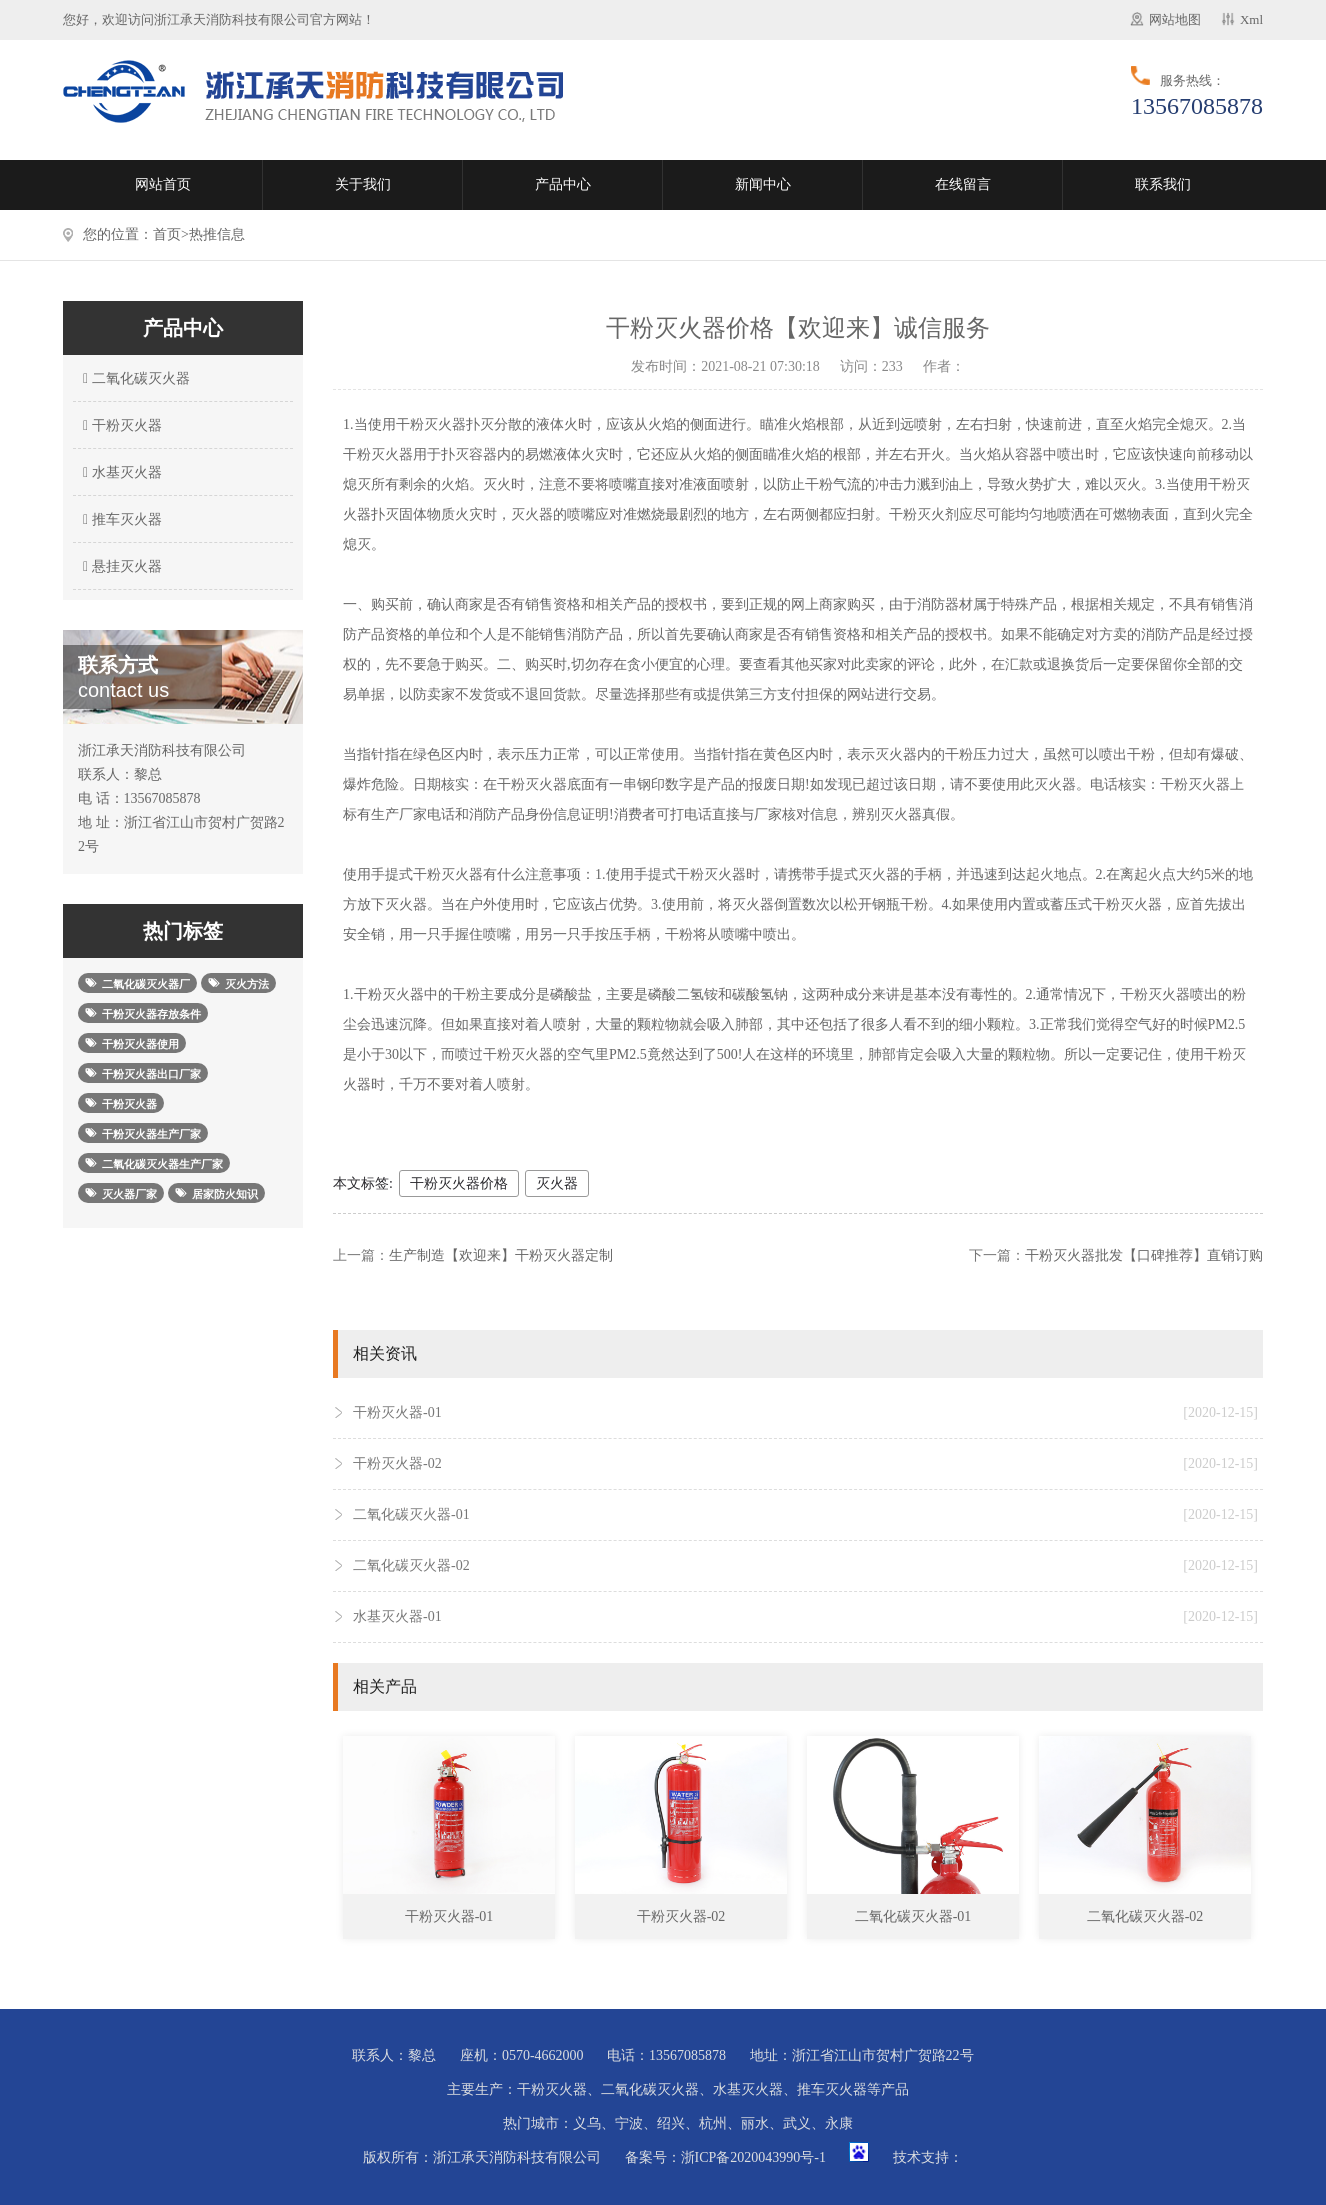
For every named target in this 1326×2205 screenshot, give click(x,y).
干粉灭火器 (120, 425)
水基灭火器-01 (805, 1617)
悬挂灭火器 (120, 566)
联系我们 (1163, 184)
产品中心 (563, 184)
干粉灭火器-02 (805, 1464)
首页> (171, 234)
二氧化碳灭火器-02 (805, 1566)
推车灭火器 (120, 519)
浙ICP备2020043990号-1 (753, 2157)
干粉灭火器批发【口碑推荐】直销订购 (1144, 1255)
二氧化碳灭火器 (134, 378)
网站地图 (1175, 19)
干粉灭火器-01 (805, 1413)
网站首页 (163, 184)
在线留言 (963, 184)
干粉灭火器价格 (459, 1183)
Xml (1251, 19)
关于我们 (363, 184)
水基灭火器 (120, 472)
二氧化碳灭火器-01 (805, 1515)
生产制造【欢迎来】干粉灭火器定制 (501, 1255)
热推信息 (217, 234)
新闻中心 (763, 184)
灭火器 (557, 1183)
